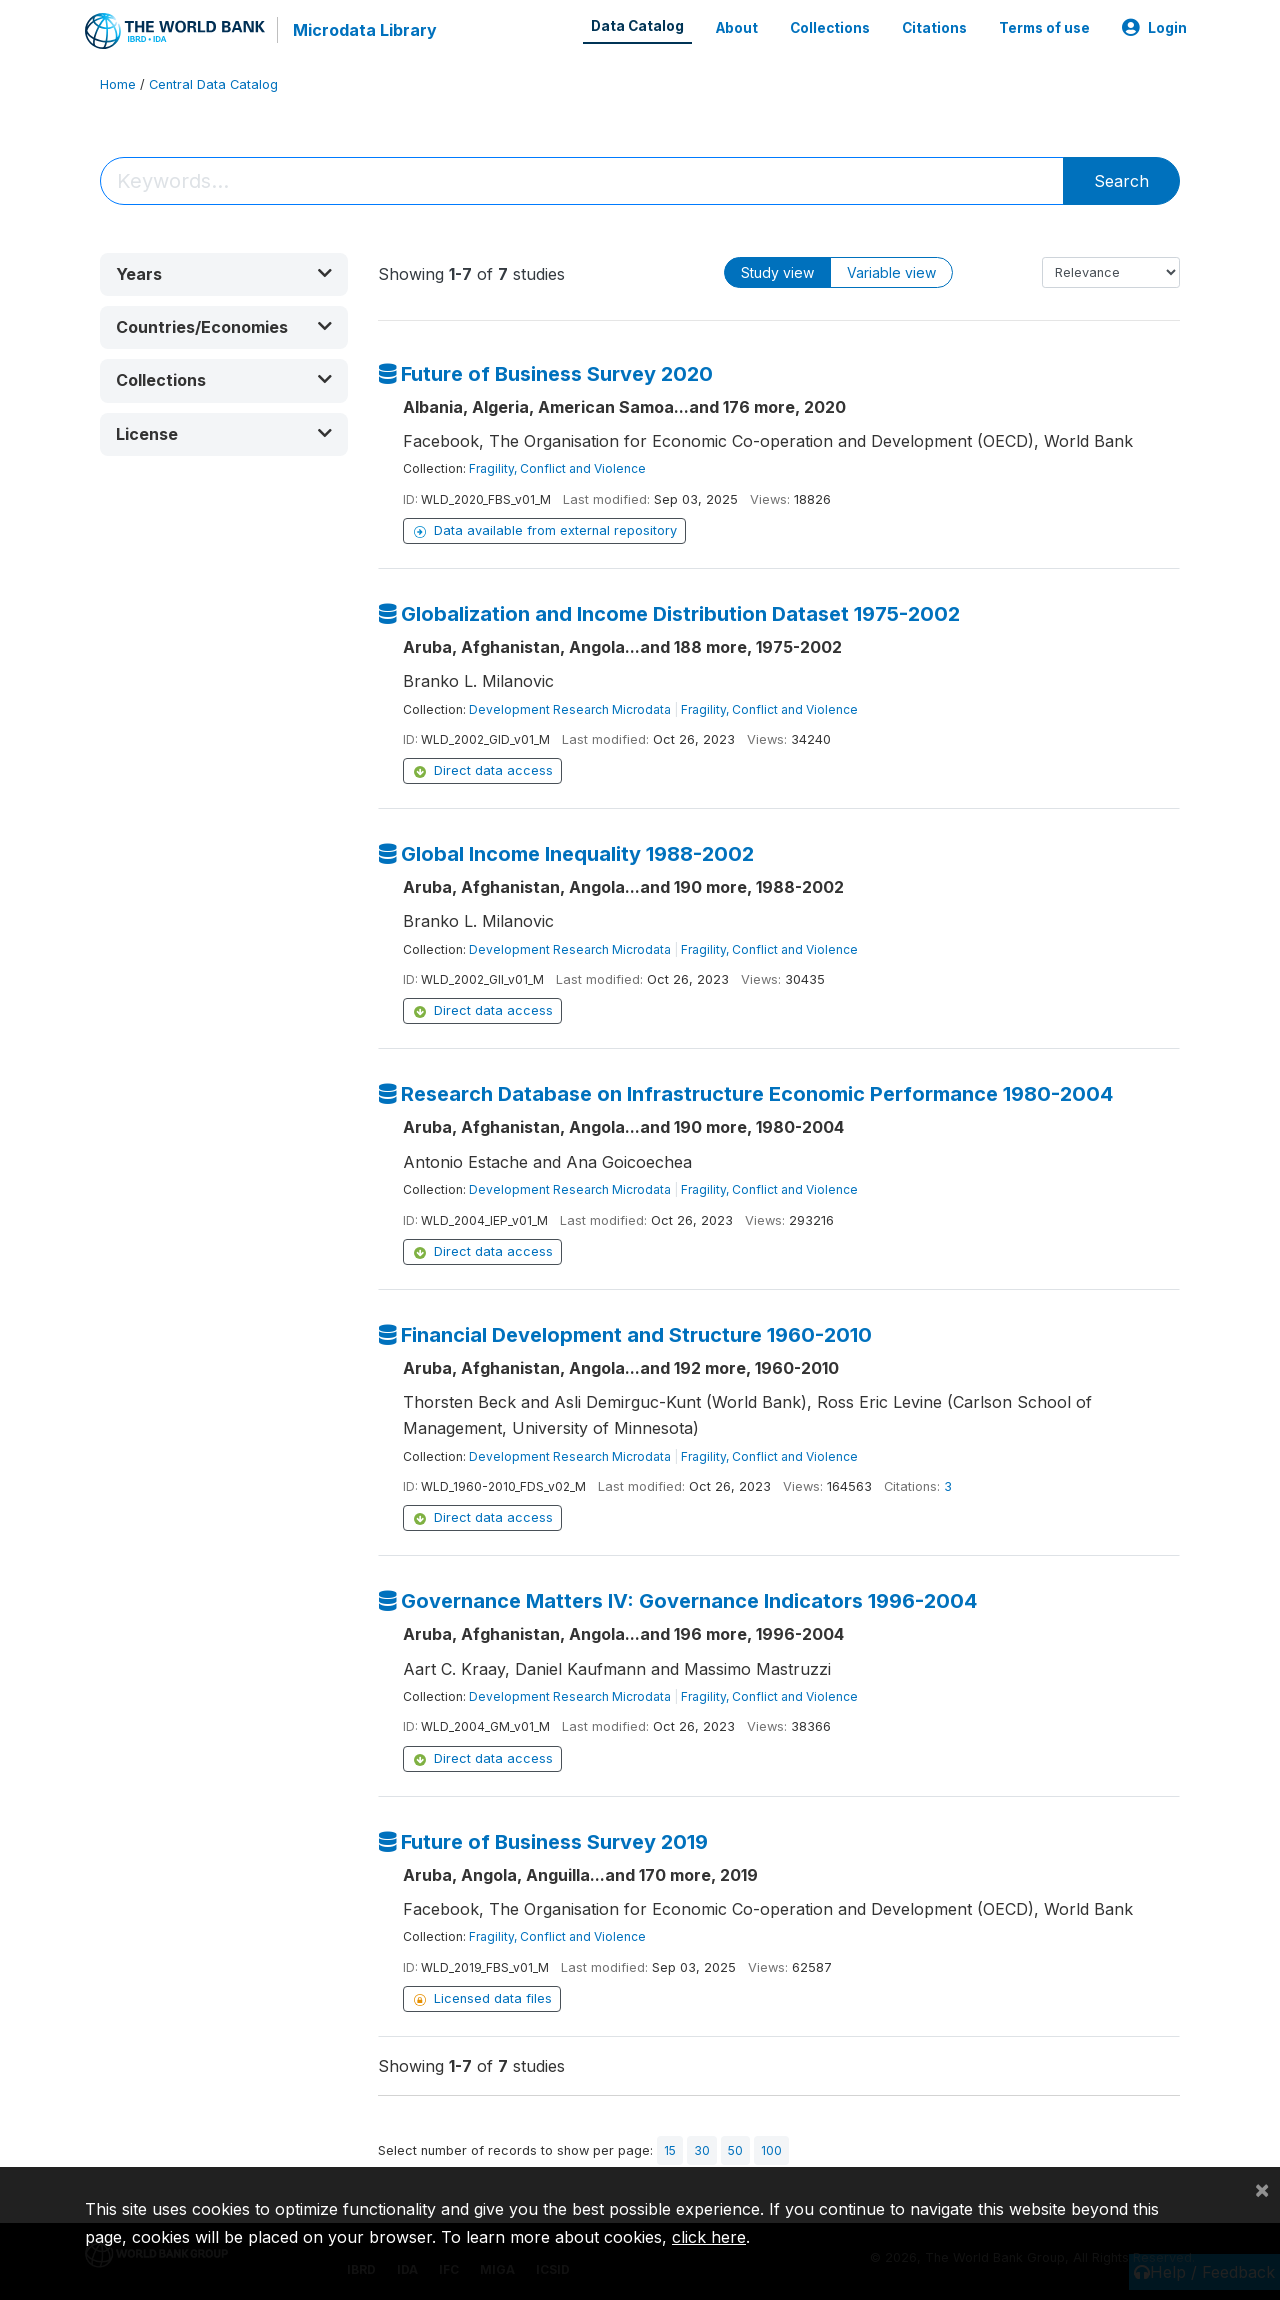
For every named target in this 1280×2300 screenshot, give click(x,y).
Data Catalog (637, 26)
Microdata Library (365, 30)
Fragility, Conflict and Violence (557, 468)
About (737, 28)
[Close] (1262, 2189)
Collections (830, 28)
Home (118, 84)
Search (1121, 181)
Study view (777, 272)
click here (709, 2237)
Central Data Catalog (213, 84)
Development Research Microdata (570, 709)
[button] (224, 274)
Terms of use (1044, 28)
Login (1154, 28)
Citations (934, 28)
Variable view (891, 272)
